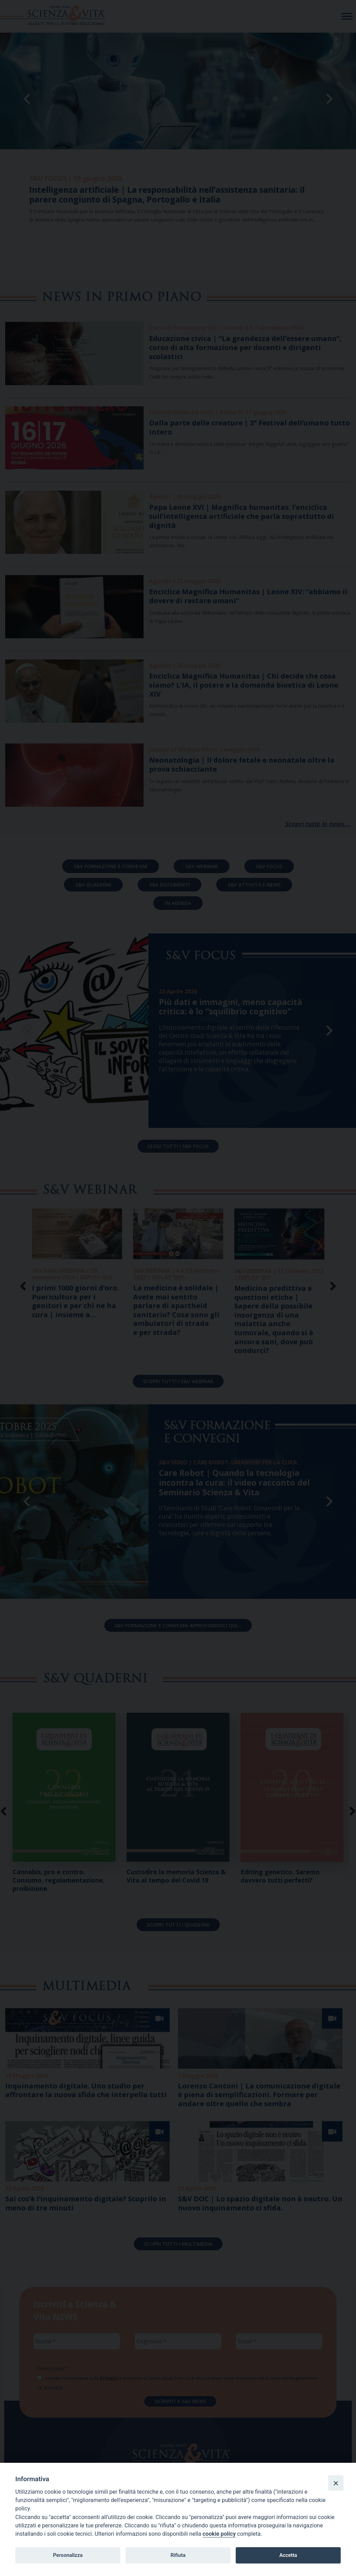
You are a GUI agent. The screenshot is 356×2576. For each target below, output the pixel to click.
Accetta (288, 2555)
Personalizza (67, 2555)
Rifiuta (177, 2555)
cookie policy (219, 2534)
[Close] (335, 2483)
